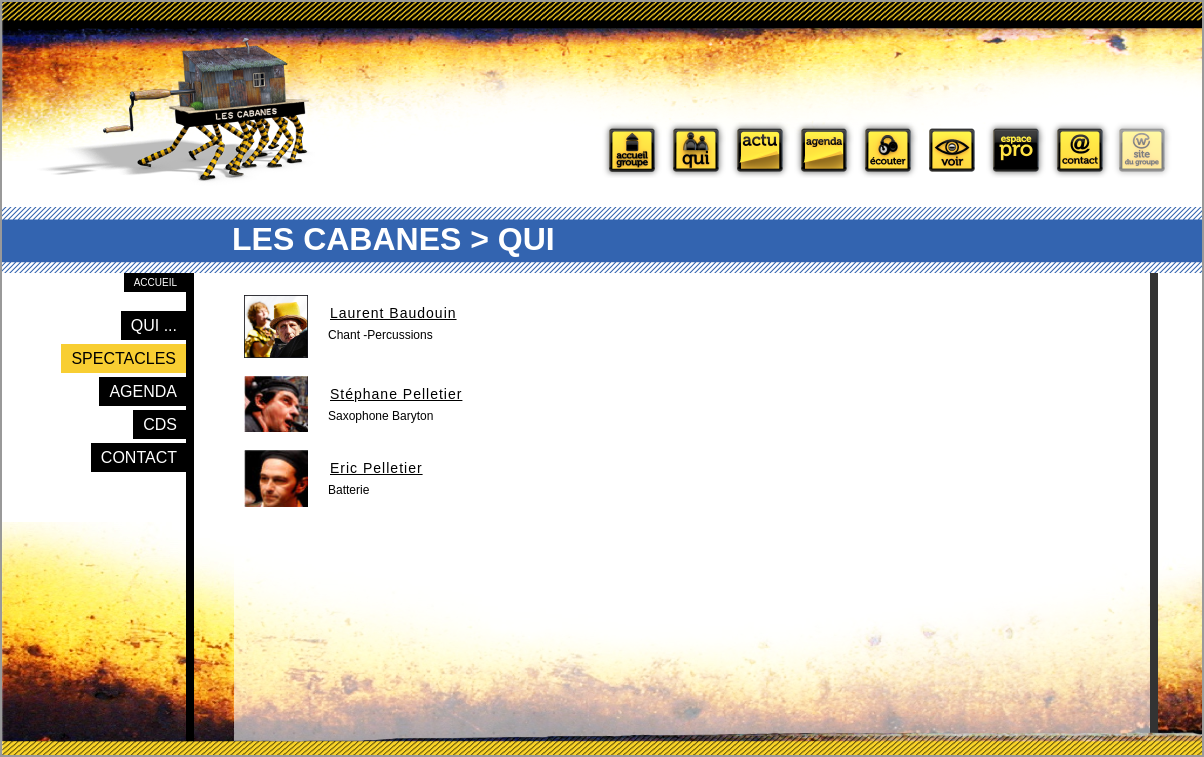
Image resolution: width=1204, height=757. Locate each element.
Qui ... (154, 325)
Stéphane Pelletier (396, 394)
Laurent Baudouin (393, 313)
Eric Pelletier (376, 468)
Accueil (155, 282)
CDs (160, 424)
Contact (139, 457)
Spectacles (123, 358)
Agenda (143, 391)
